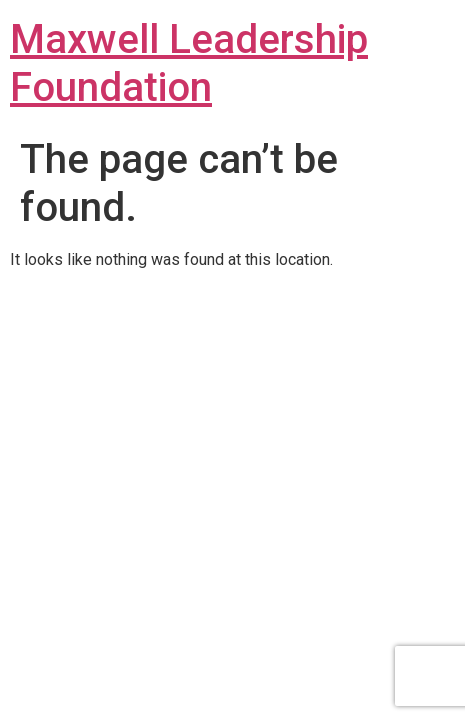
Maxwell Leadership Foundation (189, 63)
